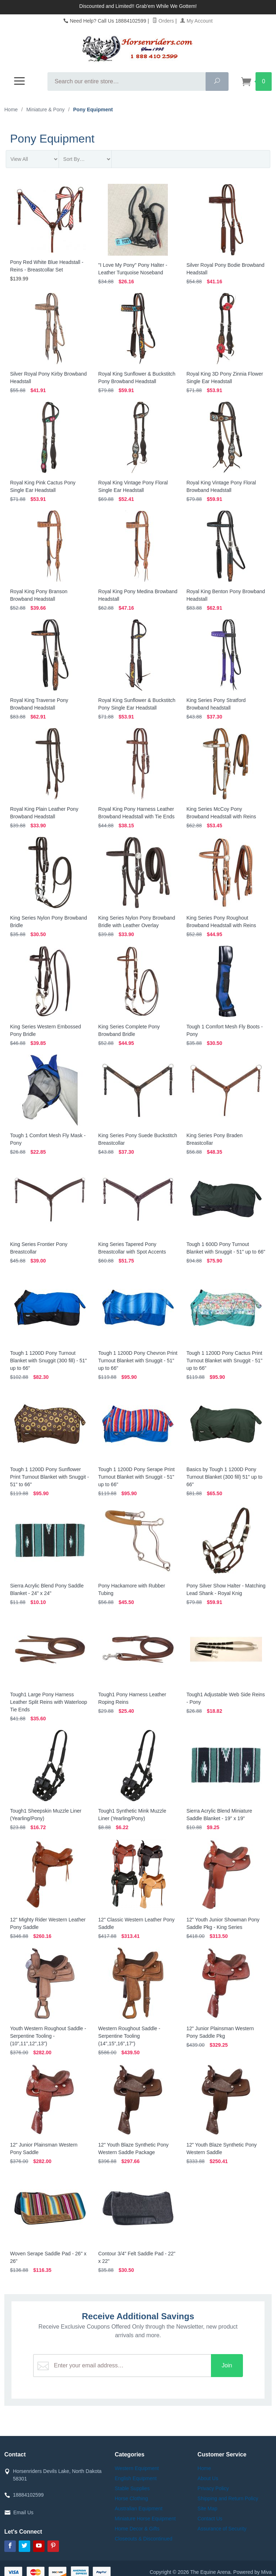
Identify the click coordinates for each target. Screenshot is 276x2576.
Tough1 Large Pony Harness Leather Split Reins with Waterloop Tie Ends (48, 1702)
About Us (208, 2478)
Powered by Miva (252, 2572)
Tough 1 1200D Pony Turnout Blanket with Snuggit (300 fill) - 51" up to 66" (48, 1360)
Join (229, 2365)
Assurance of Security (222, 2528)
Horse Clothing (131, 2498)
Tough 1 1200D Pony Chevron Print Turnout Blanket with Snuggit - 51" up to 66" (137, 1360)
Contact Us (210, 2518)
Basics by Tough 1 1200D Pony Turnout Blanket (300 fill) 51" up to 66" (224, 1476)
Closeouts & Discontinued (143, 2539)
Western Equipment (137, 2468)
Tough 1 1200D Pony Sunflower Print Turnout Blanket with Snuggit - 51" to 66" (49, 1476)
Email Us (23, 2512)
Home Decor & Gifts (137, 2528)
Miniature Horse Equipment (145, 2518)
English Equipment (136, 2478)
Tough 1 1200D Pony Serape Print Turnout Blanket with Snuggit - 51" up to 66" (136, 1476)
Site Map (207, 2508)
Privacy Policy (213, 2488)
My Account (196, 21)
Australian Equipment (138, 2508)
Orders (163, 21)
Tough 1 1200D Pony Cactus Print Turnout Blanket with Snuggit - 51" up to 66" (224, 1360)
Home (11, 109)
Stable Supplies (132, 2488)
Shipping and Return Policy (228, 2498)
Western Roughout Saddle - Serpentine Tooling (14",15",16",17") (129, 2036)
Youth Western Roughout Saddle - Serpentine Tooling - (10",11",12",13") (48, 2036)
